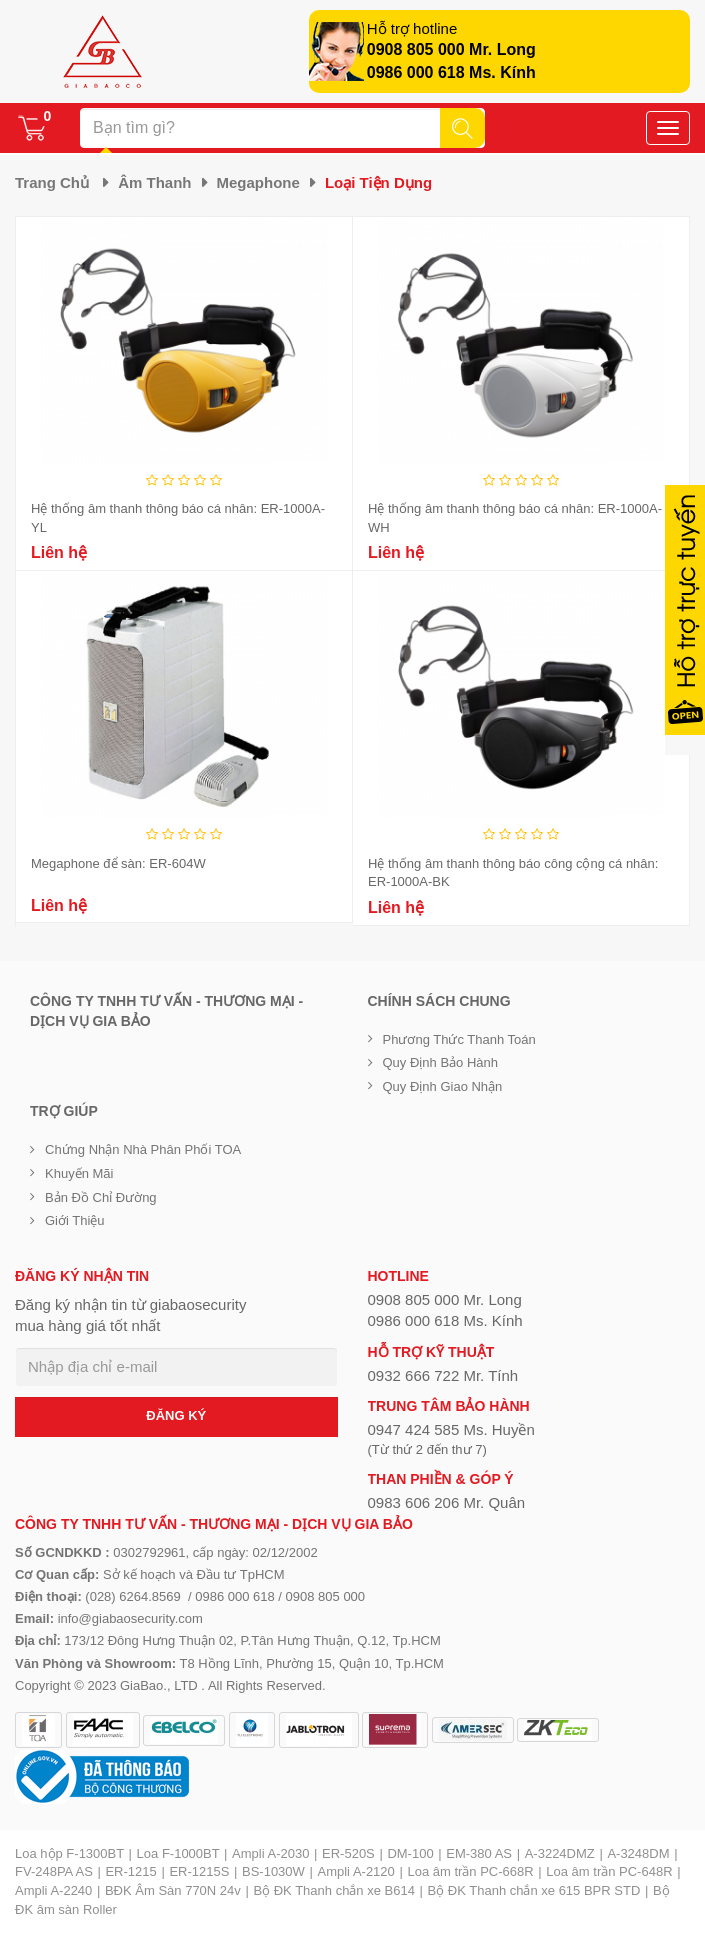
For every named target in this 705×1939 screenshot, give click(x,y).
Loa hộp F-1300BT (69, 1853)
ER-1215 (130, 1871)
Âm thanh (154, 182)
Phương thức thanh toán (459, 1039)
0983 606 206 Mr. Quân (447, 1502)
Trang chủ (52, 182)
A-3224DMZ (560, 1853)
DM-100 (410, 1853)
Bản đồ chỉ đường (101, 1197)
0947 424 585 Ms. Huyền (451, 1429)
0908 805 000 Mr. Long (451, 49)
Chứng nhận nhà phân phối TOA (143, 1149)
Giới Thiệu (75, 1220)
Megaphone (258, 182)
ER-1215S (199, 1871)
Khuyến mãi (79, 1173)
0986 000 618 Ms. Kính (451, 72)
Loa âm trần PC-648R (609, 1871)
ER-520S (348, 1853)
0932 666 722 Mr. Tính (443, 1375)
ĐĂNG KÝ (176, 1415)
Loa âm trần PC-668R (470, 1871)
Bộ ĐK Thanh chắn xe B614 (333, 1890)
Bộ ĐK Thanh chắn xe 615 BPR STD (534, 1890)
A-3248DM (638, 1853)
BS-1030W (273, 1871)
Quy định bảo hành (441, 1062)
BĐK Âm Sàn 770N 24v (173, 1890)
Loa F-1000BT (178, 1853)
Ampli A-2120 (355, 1871)
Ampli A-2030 (270, 1853)
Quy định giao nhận (443, 1086)
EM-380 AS (479, 1853)
